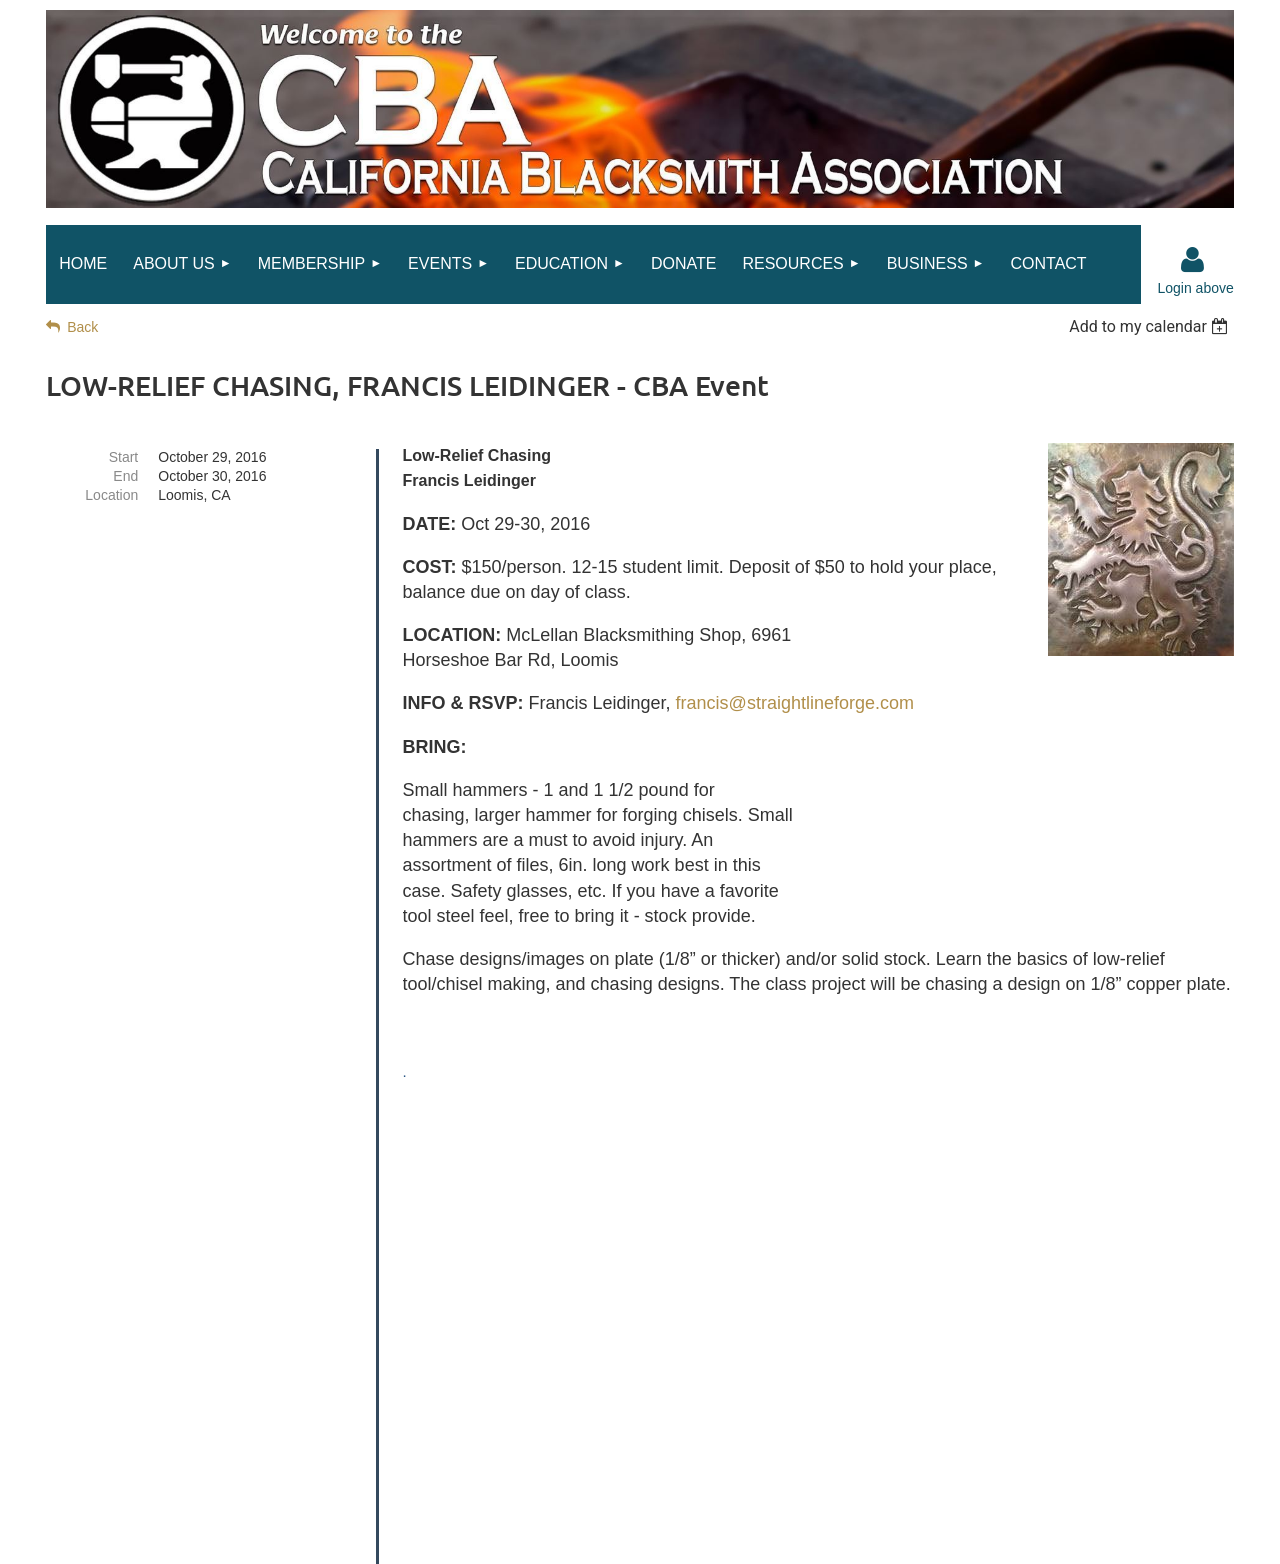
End (125, 476)
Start (124, 457)
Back (82, 327)
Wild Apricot (1012, 1538)
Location (111, 495)
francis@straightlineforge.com (795, 703)
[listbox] (1151, 326)
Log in (1193, 260)
